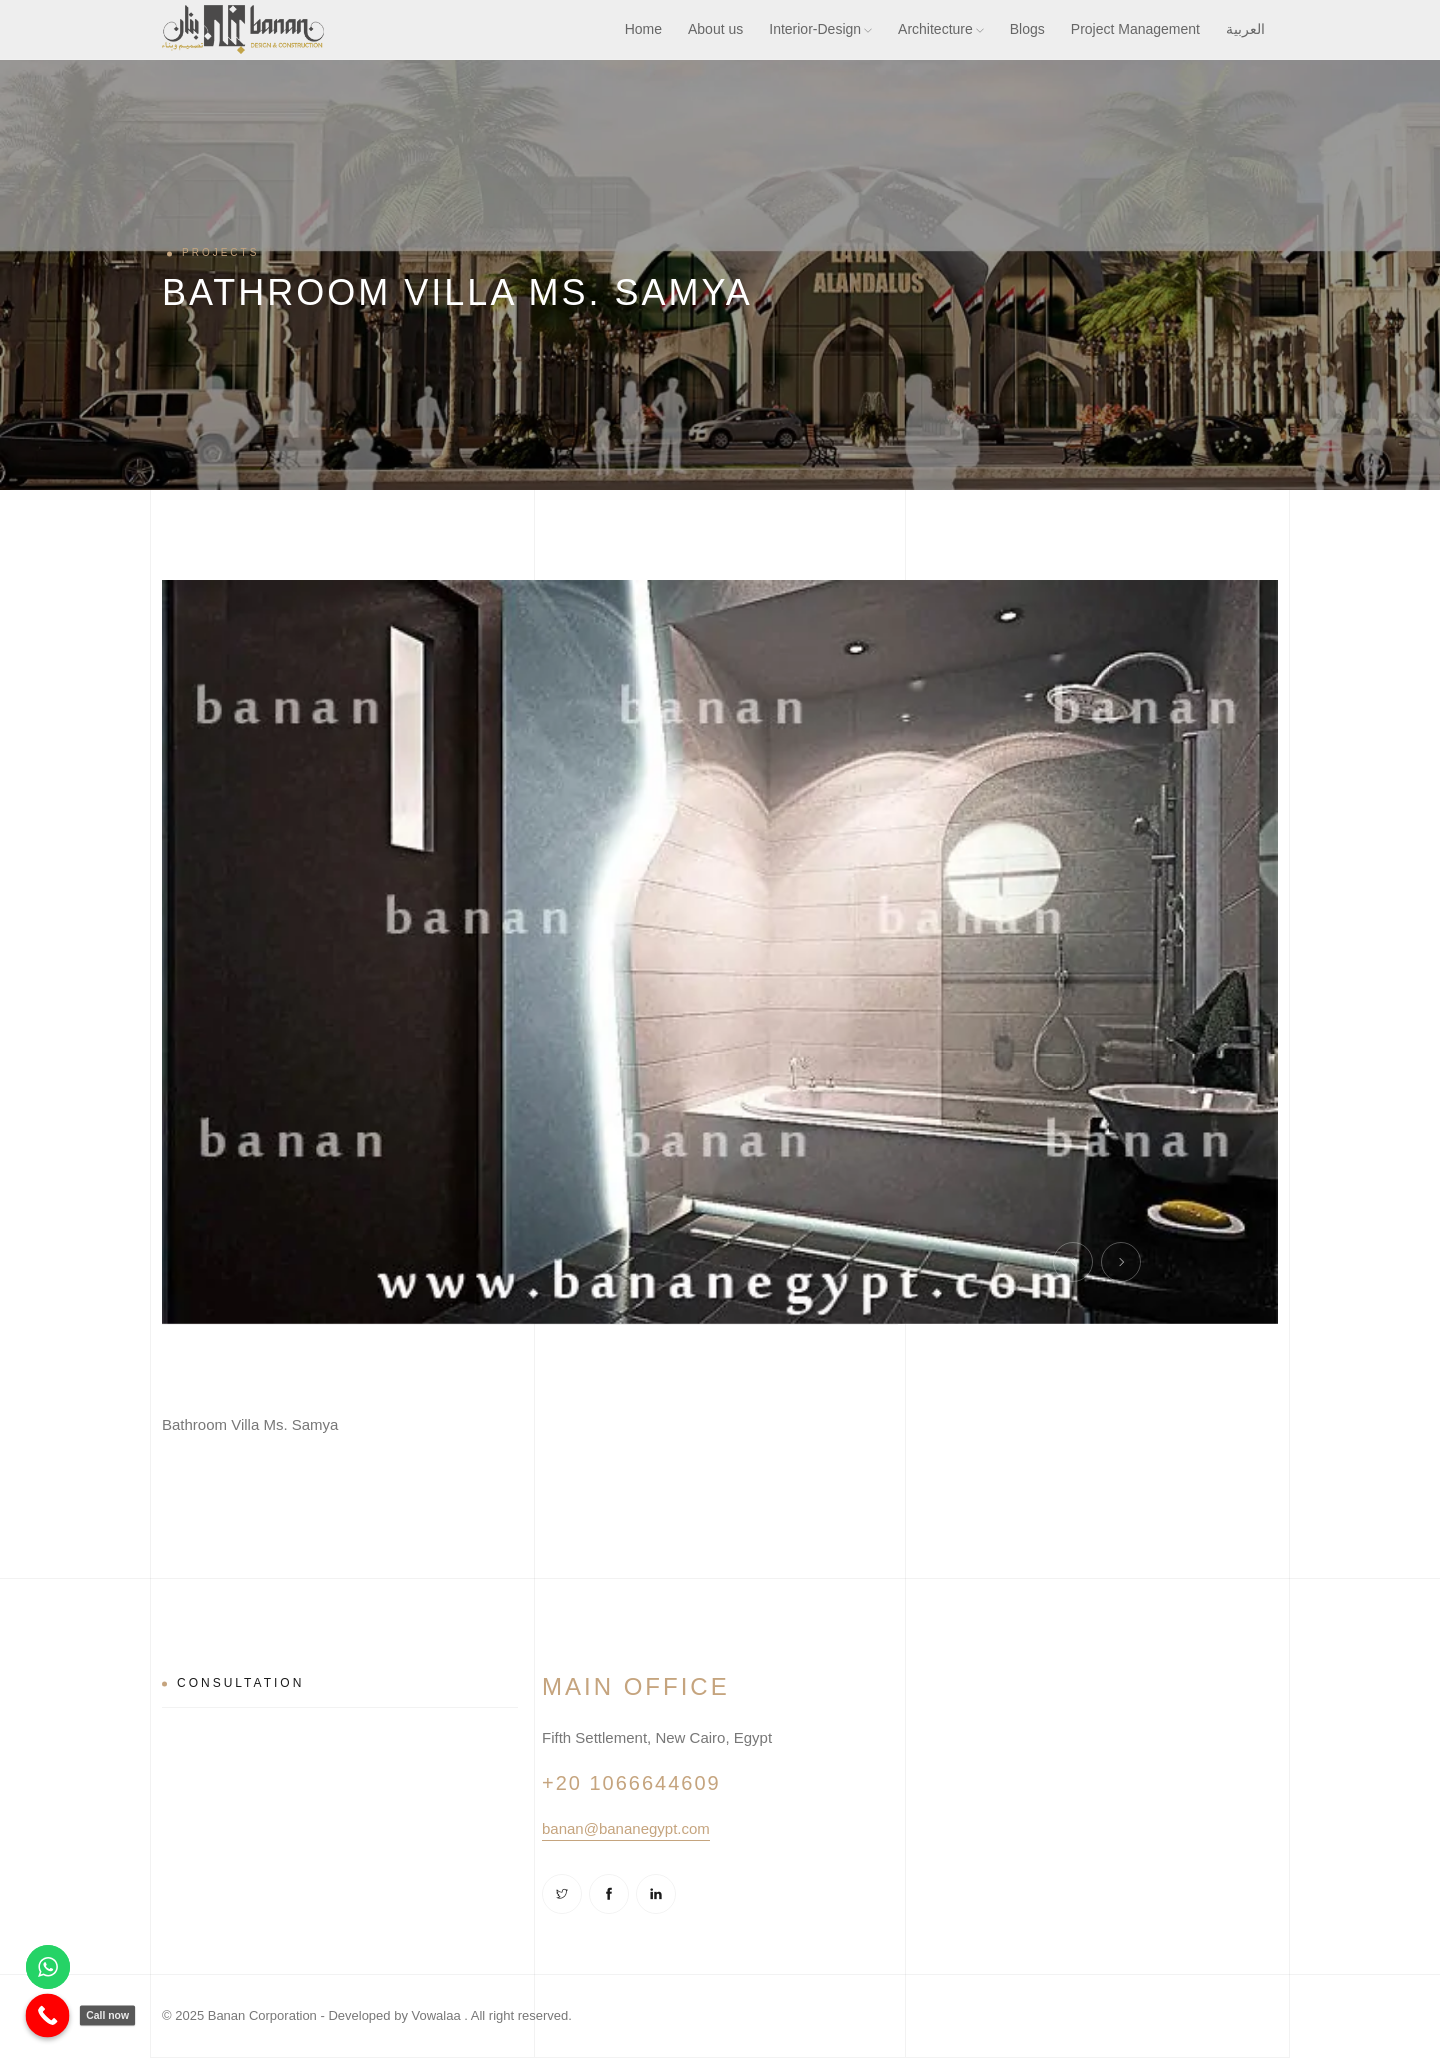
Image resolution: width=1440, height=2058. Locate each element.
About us (715, 29)
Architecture (941, 29)
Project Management (1135, 29)
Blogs (1027, 29)
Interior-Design (820, 29)
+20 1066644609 (631, 1783)
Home (643, 29)
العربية (1245, 29)
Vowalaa (436, 2015)
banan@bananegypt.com (626, 1828)
